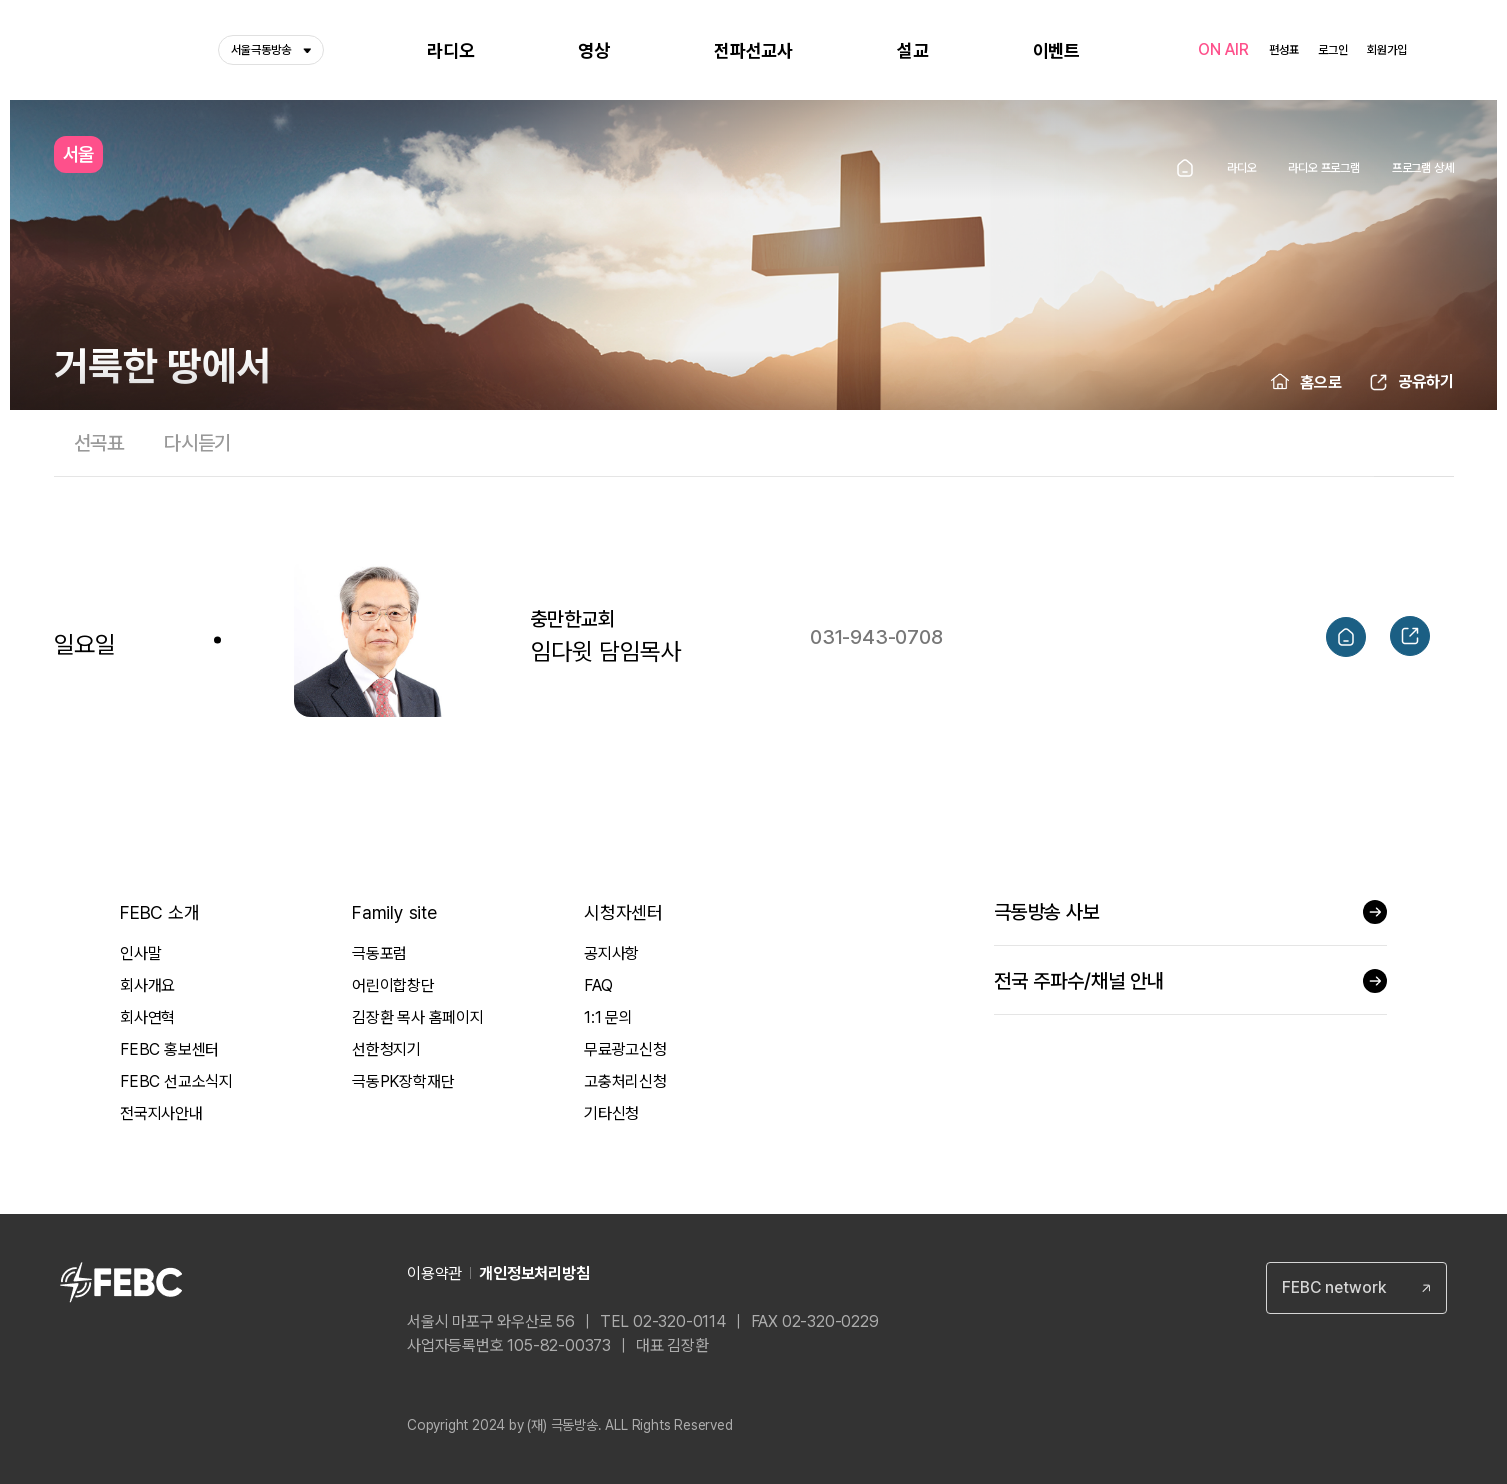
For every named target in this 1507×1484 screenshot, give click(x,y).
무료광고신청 (625, 1049)
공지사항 (611, 953)
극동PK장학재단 (403, 1081)
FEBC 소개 (160, 912)
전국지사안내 (161, 1113)
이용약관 (434, 1273)
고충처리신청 (625, 1081)
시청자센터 (623, 912)
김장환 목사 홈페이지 (418, 1017)
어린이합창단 (393, 985)
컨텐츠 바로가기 (0, 0)
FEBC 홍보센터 (169, 1049)
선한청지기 (386, 1049)
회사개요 (147, 985)
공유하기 (1426, 381)
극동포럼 (379, 953)
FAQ (598, 985)
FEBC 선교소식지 (176, 1081)
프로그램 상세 (1423, 168)
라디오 (1241, 168)
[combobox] (1356, 1288)
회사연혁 (147, 1017)
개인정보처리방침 (534, 1273)
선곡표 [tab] (99, 443)
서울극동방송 (271, 50)
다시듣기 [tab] (197, 443)
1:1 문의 (608, 1017)
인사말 (140, 953)
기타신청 (611, 1113)
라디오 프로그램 (1323, 168)
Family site (394, 912)
